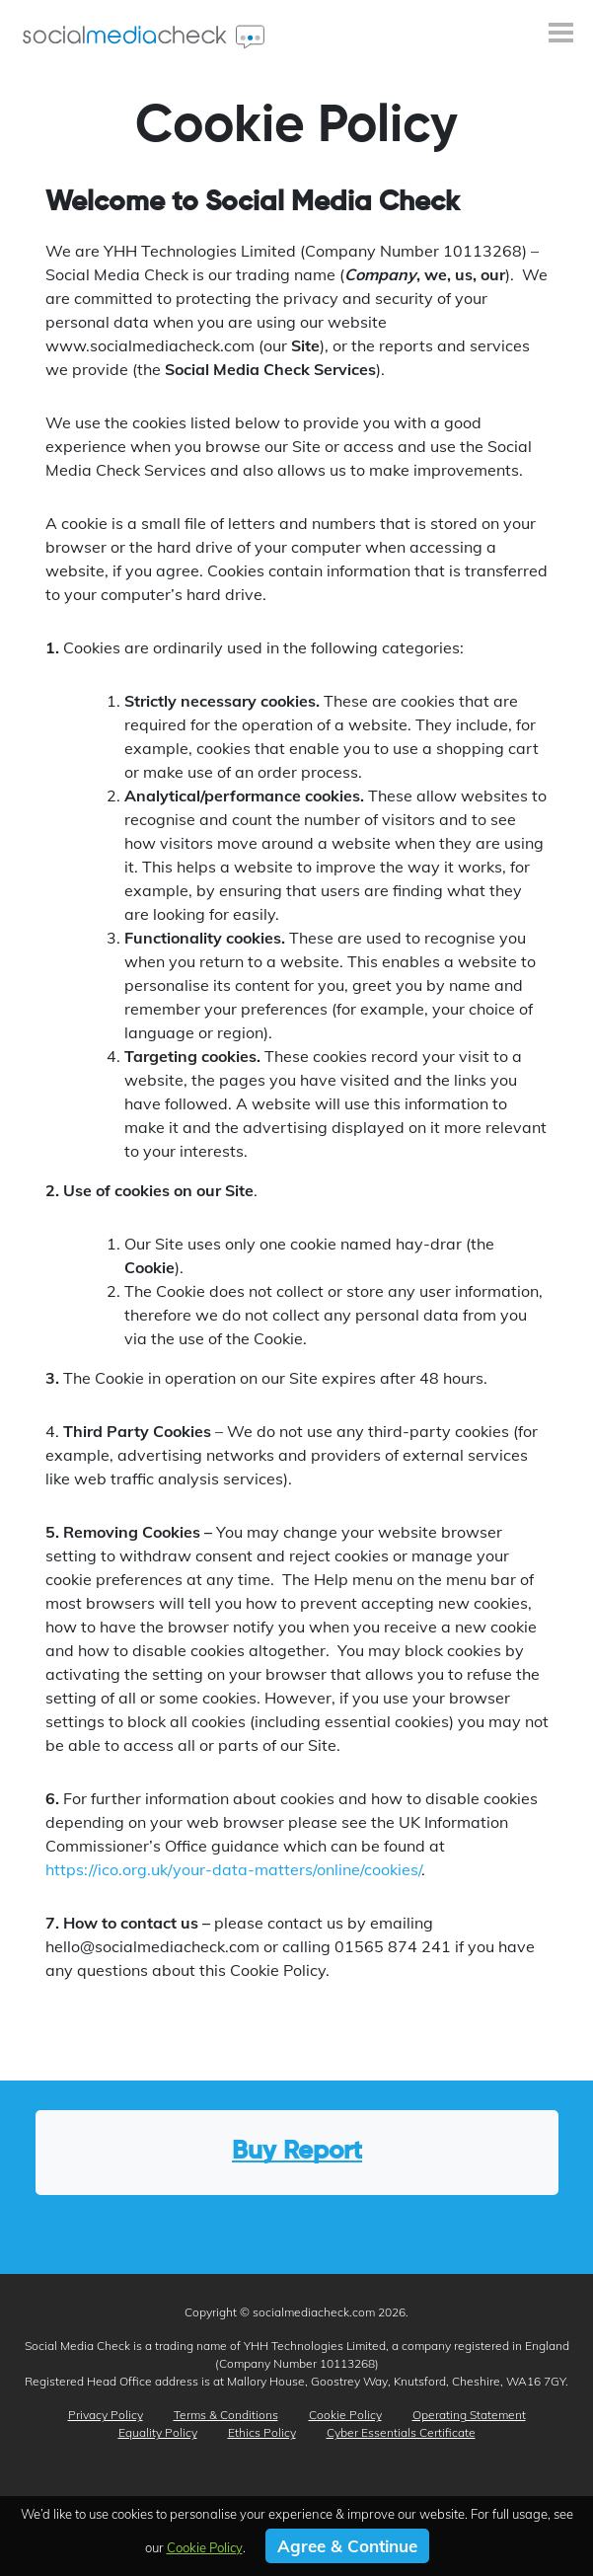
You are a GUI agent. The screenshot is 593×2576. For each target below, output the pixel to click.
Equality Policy (157, 2432)
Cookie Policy (345, 2414)
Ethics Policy (262, 2432)
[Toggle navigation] (561, 34)
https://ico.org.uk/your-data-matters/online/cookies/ (233, 1869)
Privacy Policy (105, 2414)
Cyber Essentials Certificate (401, 2432)
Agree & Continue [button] (347, 2546)
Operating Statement (469, 2414)
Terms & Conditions (226, 2414)
